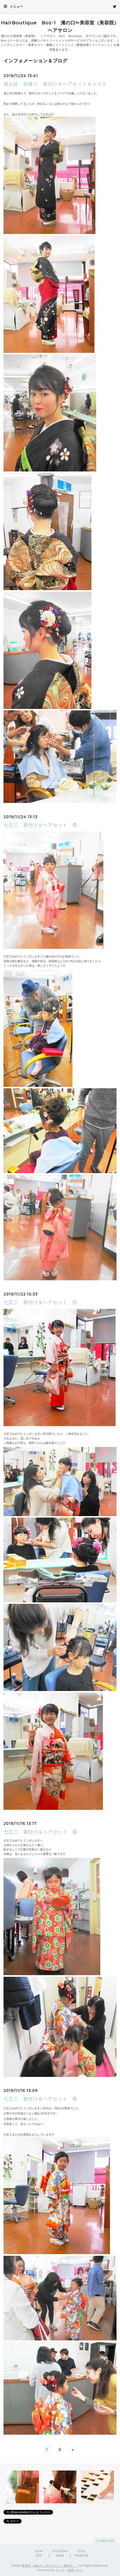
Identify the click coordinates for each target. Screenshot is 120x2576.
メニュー (13, 6)
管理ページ (75, 2570)
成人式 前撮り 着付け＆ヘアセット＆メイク (55, 84)
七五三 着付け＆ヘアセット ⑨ (40, 2099)
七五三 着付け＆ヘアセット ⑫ (40, 825)
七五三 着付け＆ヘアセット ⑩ (40, 1832)
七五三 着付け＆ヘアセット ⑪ (40, 1302)
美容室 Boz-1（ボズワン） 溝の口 (49, 2565)
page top (105, 2541)
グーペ (59, 2570)
